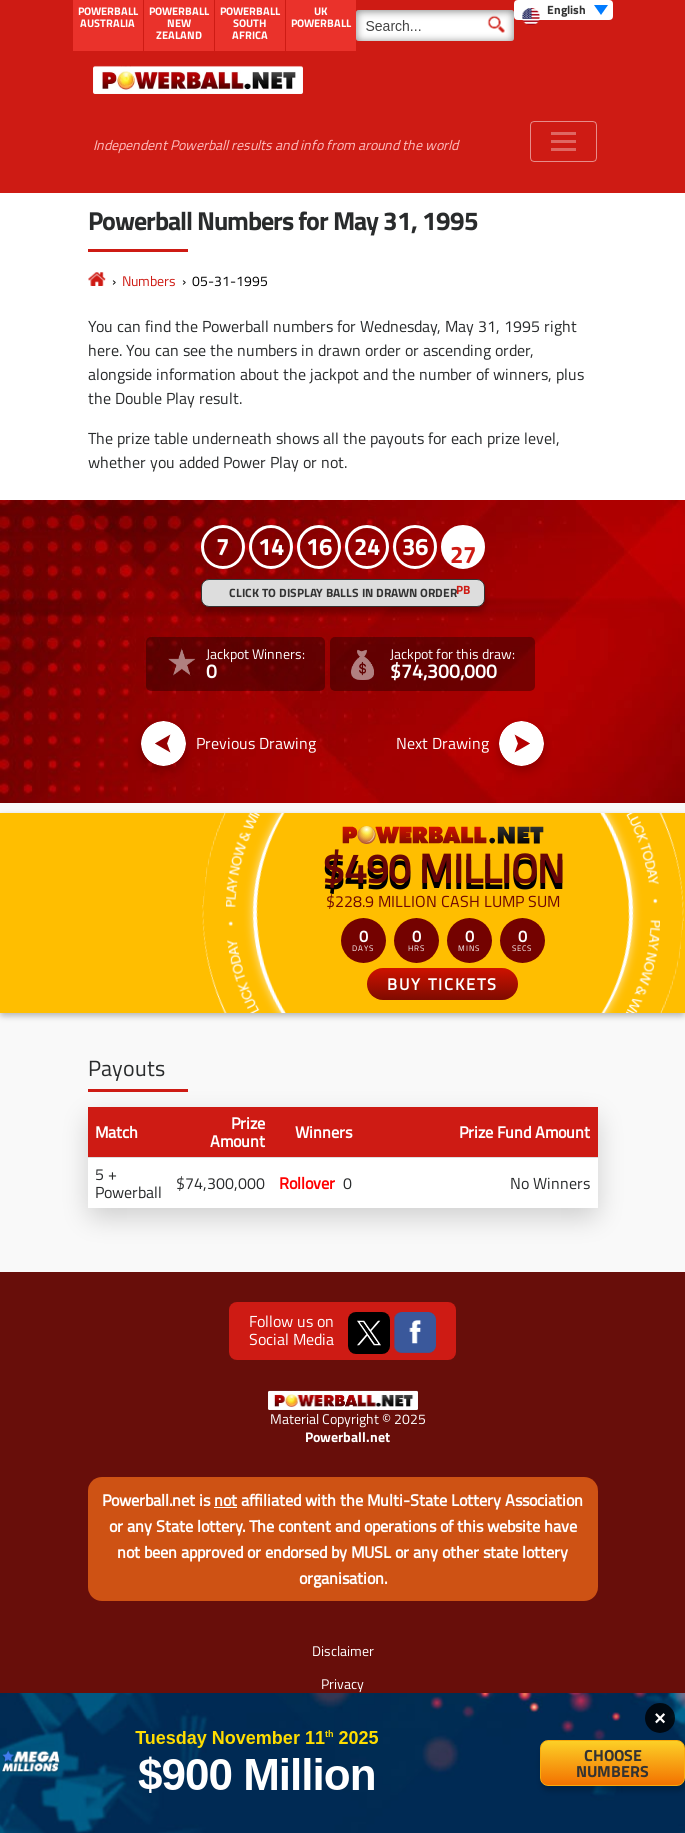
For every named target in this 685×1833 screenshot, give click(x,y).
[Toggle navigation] (563, 141)
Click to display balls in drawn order (343, 592)
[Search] (435, 25)
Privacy (342, 1683)
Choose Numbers (612, 1763)
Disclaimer (343, 1650)
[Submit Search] (496, 23)
